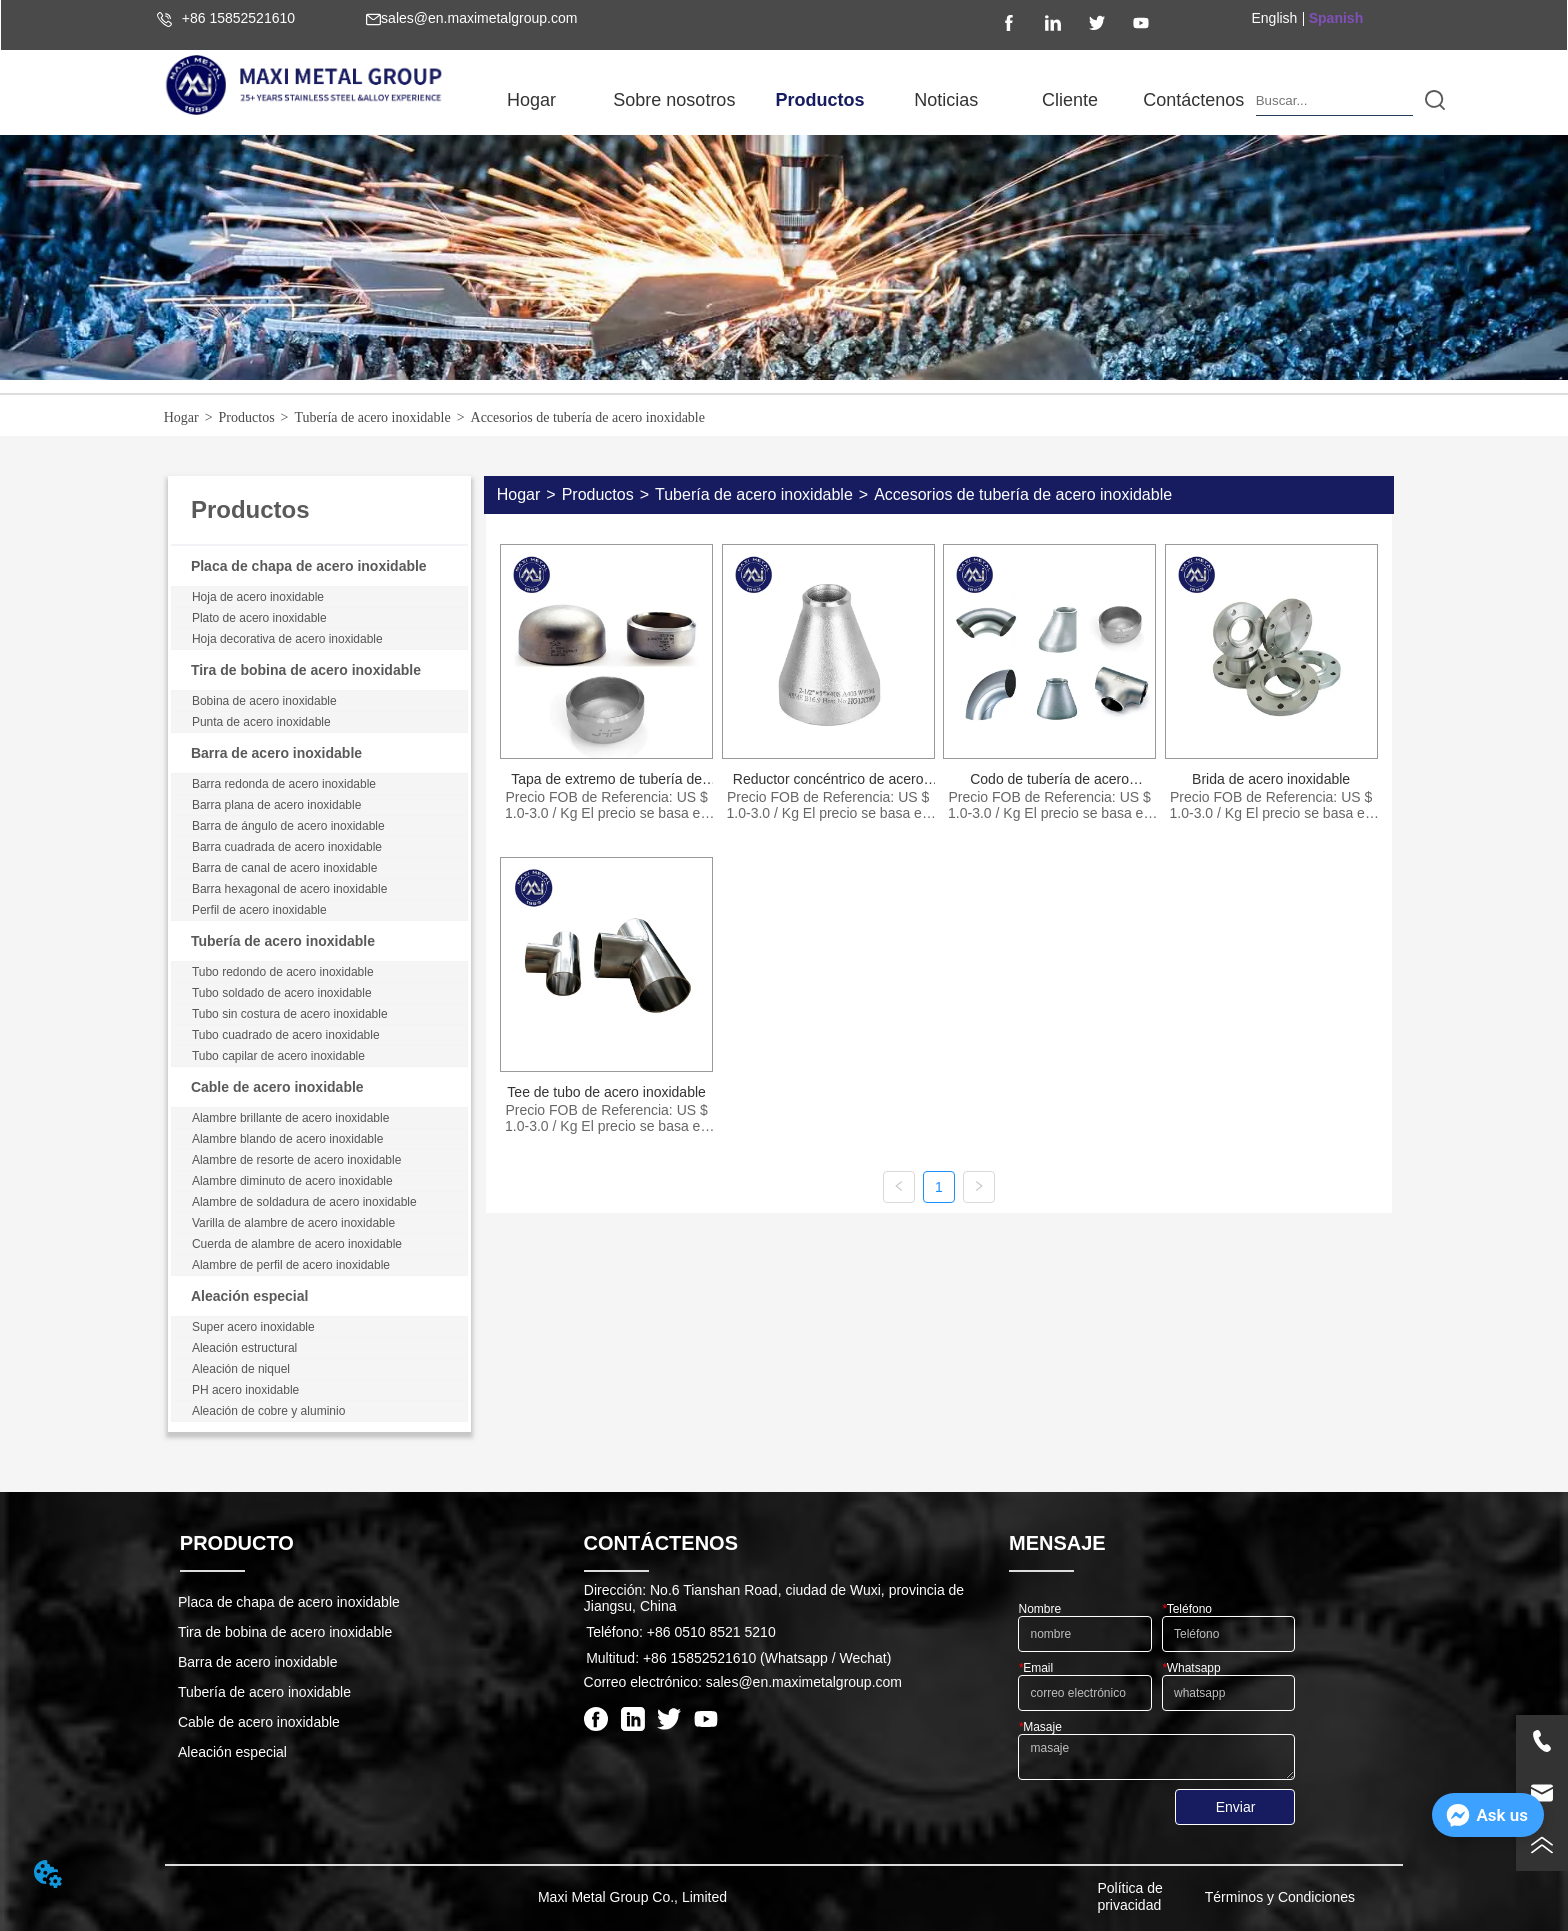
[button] (674, 100)
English (1274, 18)
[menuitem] (674, 100)
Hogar (181, 417)
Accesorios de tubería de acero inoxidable (588, 417)
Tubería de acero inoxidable (372, 417)
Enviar (1236, 1807)
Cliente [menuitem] (1070, 100)
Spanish (1336, 18)
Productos (247, 417)
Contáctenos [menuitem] (1193, 100)
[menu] (863, 100)
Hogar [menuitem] (531, 100)
